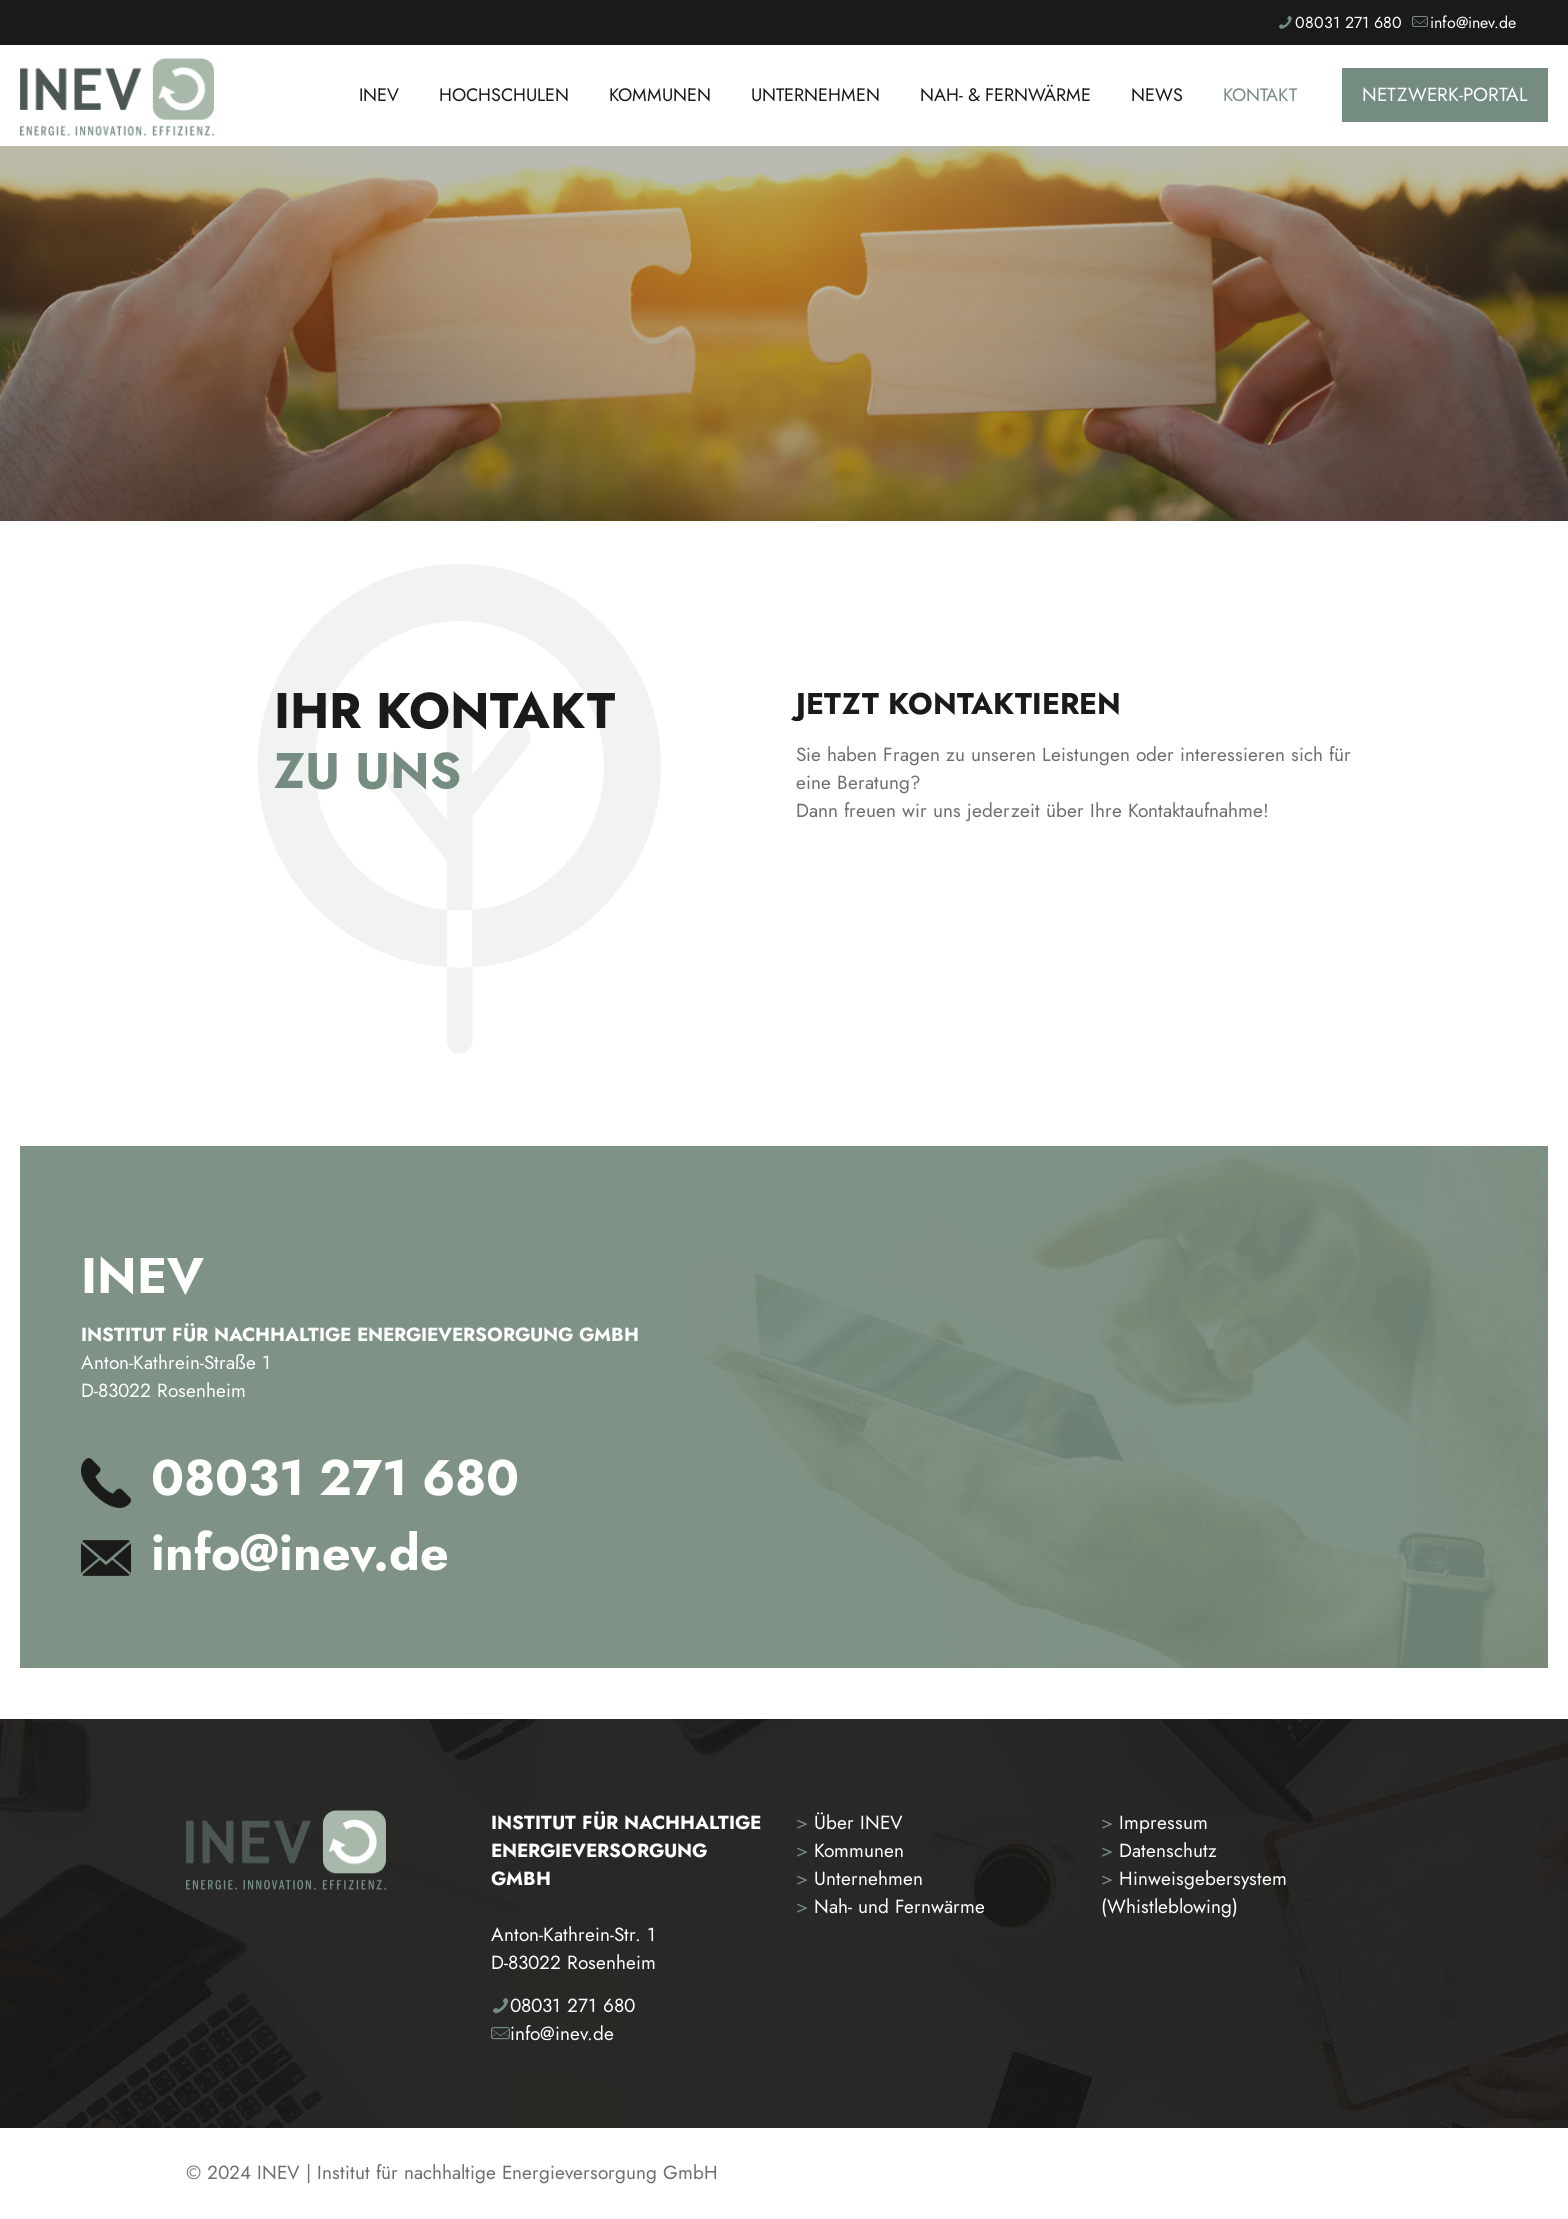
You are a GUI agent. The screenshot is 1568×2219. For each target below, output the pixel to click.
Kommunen (850, 1850)
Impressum (1154, 1822)
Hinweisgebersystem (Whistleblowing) (1194, 1892)
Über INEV (849, 1822)
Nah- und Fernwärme (890, 1906)
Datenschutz (1159, 1850)
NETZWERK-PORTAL (1445, 94)
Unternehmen (859, 1878)
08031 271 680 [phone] (1348, 22)
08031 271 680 (335, 1477)
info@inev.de (300, 1552)
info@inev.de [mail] (1473, 22)
